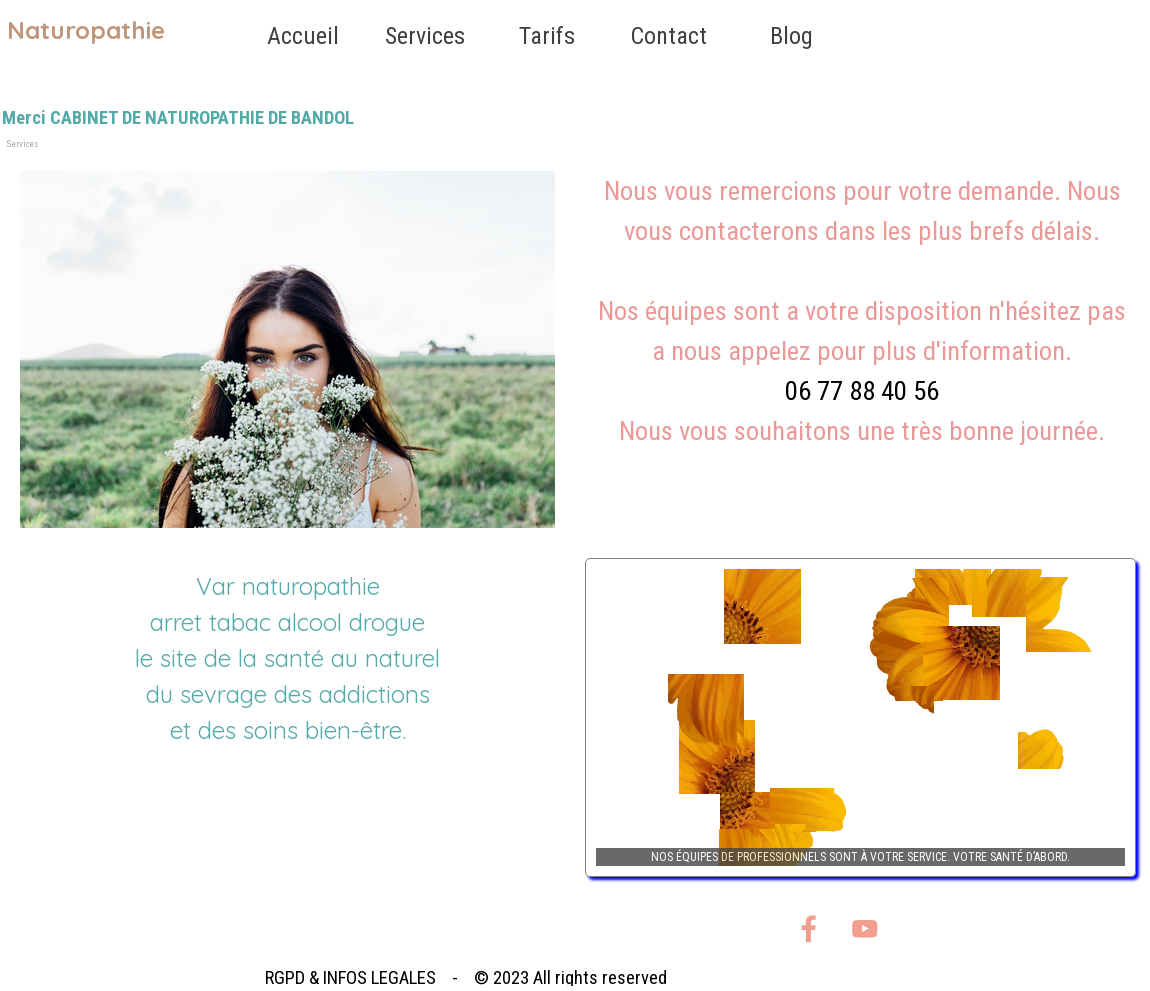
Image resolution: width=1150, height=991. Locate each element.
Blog (791, 36)
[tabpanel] (862, 331)
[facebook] (808, 928)
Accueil (303, 36)
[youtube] (864, 928)
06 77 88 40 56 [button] (862, 391)
